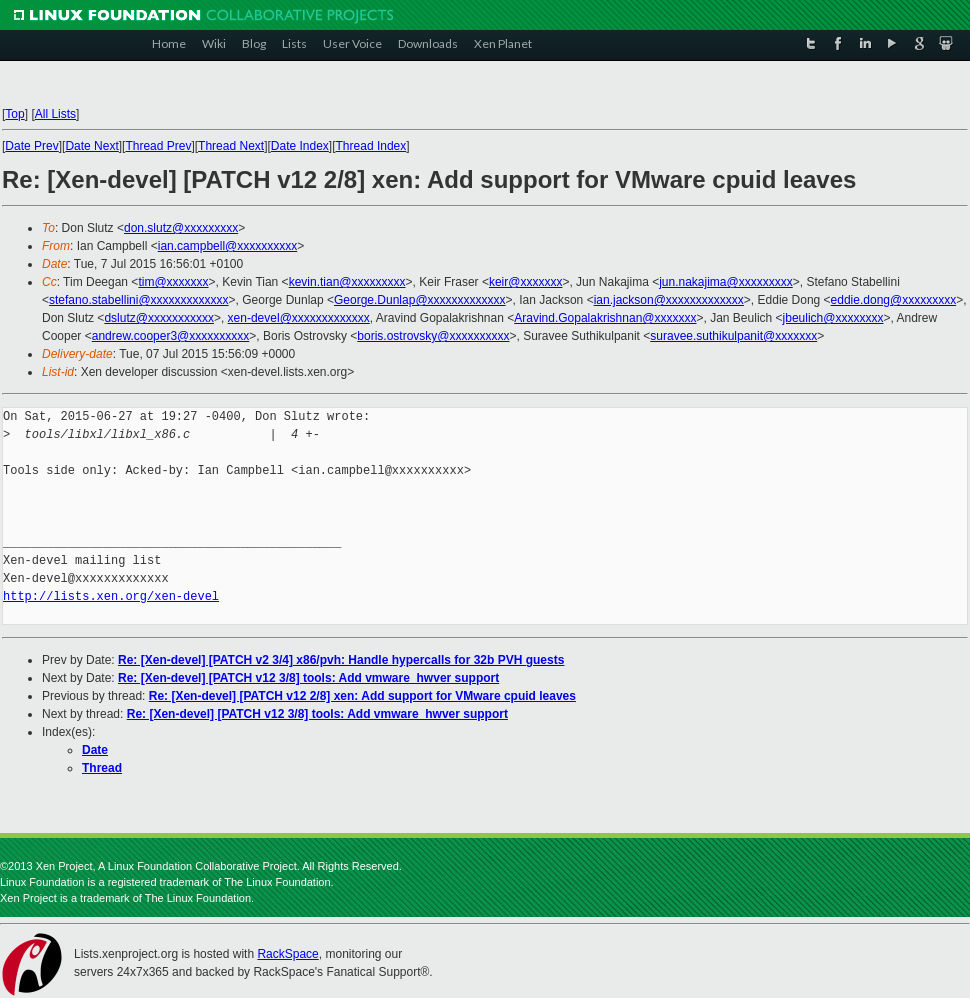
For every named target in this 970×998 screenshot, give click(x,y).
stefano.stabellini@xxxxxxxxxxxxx (139, 300)
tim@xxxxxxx (173, 282)
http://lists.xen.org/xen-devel (111, 596)
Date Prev (31, 146)
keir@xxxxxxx (526, 282)
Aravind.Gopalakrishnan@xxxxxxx (605, 318)
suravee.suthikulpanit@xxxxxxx (733, 336)
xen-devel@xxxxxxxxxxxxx (299, 318)
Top (14, 114)
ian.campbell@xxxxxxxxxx (228, 246)
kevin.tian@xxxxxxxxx (347, 282)
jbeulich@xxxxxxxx (833, 318)
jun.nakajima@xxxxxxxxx (726, 282)
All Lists (55, 114)
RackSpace (287, 954)
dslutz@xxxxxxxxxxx (159, 318)
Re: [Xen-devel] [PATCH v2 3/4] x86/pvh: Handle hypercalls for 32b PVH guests (341, 660)
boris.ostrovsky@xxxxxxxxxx (433, 336)
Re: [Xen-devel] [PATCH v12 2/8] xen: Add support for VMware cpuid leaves (362, 696)
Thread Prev (158, 146)
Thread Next (231, 146)
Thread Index (371, 146)
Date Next (91, 146)
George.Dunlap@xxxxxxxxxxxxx (420, 300)
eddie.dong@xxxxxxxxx (894, 300)
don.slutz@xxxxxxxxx (181, 228)
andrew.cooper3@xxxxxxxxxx (171, 336)
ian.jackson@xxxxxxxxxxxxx (669, 300)
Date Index (300, 146)
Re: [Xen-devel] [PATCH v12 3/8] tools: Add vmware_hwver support (308, 678)
